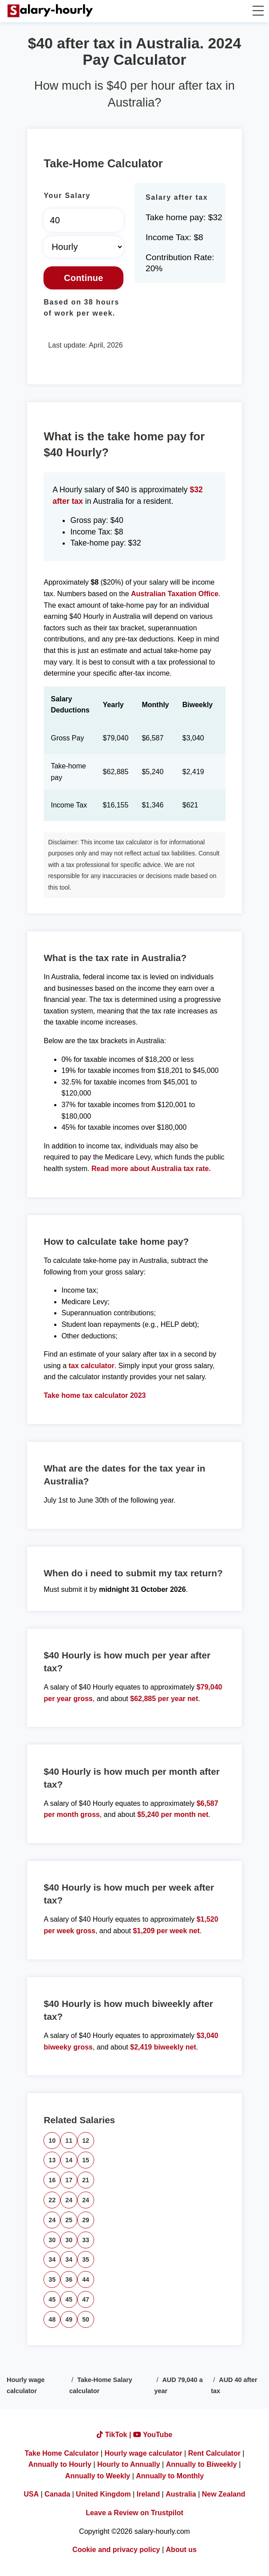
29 (85, 2220)
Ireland (148, 2494)
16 (51, 2180)
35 (85, 2259)
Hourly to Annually (128, 2464)
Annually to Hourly (59, 2464)
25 (68, 2220)
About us (181, 2549)
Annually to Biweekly (201, 2464)
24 (68, 2200)
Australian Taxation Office (174, 594)
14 (68, 2160)
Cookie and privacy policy (116, 2549)
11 (68, 2140)
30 (51, 2240)
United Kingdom (103, 2494)
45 (51, 2299)
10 (51, 2140)
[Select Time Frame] (83, 246)
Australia (181, 2494)
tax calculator (92, 1365)
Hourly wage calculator (143, 2453)
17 (68, 2180)
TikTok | (115, 2434)
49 (68, 2319)
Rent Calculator (214, 2453)
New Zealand (223, 2494)
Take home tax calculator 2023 (95, 1395)
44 (85, 2279)
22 (51, 2200)
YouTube (152, 2434)
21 (85, 2180)
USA (31, 2494)
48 (51, 2319)
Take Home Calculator (62, 2453)
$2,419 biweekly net (163, 2047)
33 (85, 2240)
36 (68, 2279)
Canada (57, 2494)
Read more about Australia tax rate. (151, 1168)
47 (85, 2299)
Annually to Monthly (170, 2476)
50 (85, 2319)
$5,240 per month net (172, 1814)
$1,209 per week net (166, 1931)
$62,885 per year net (164, 1698)
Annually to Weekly (97, 2476)
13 (51, 2160)
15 (85, 2160)
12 (85, 2140)
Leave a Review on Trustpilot (134, 2513)
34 (51, 2259)
